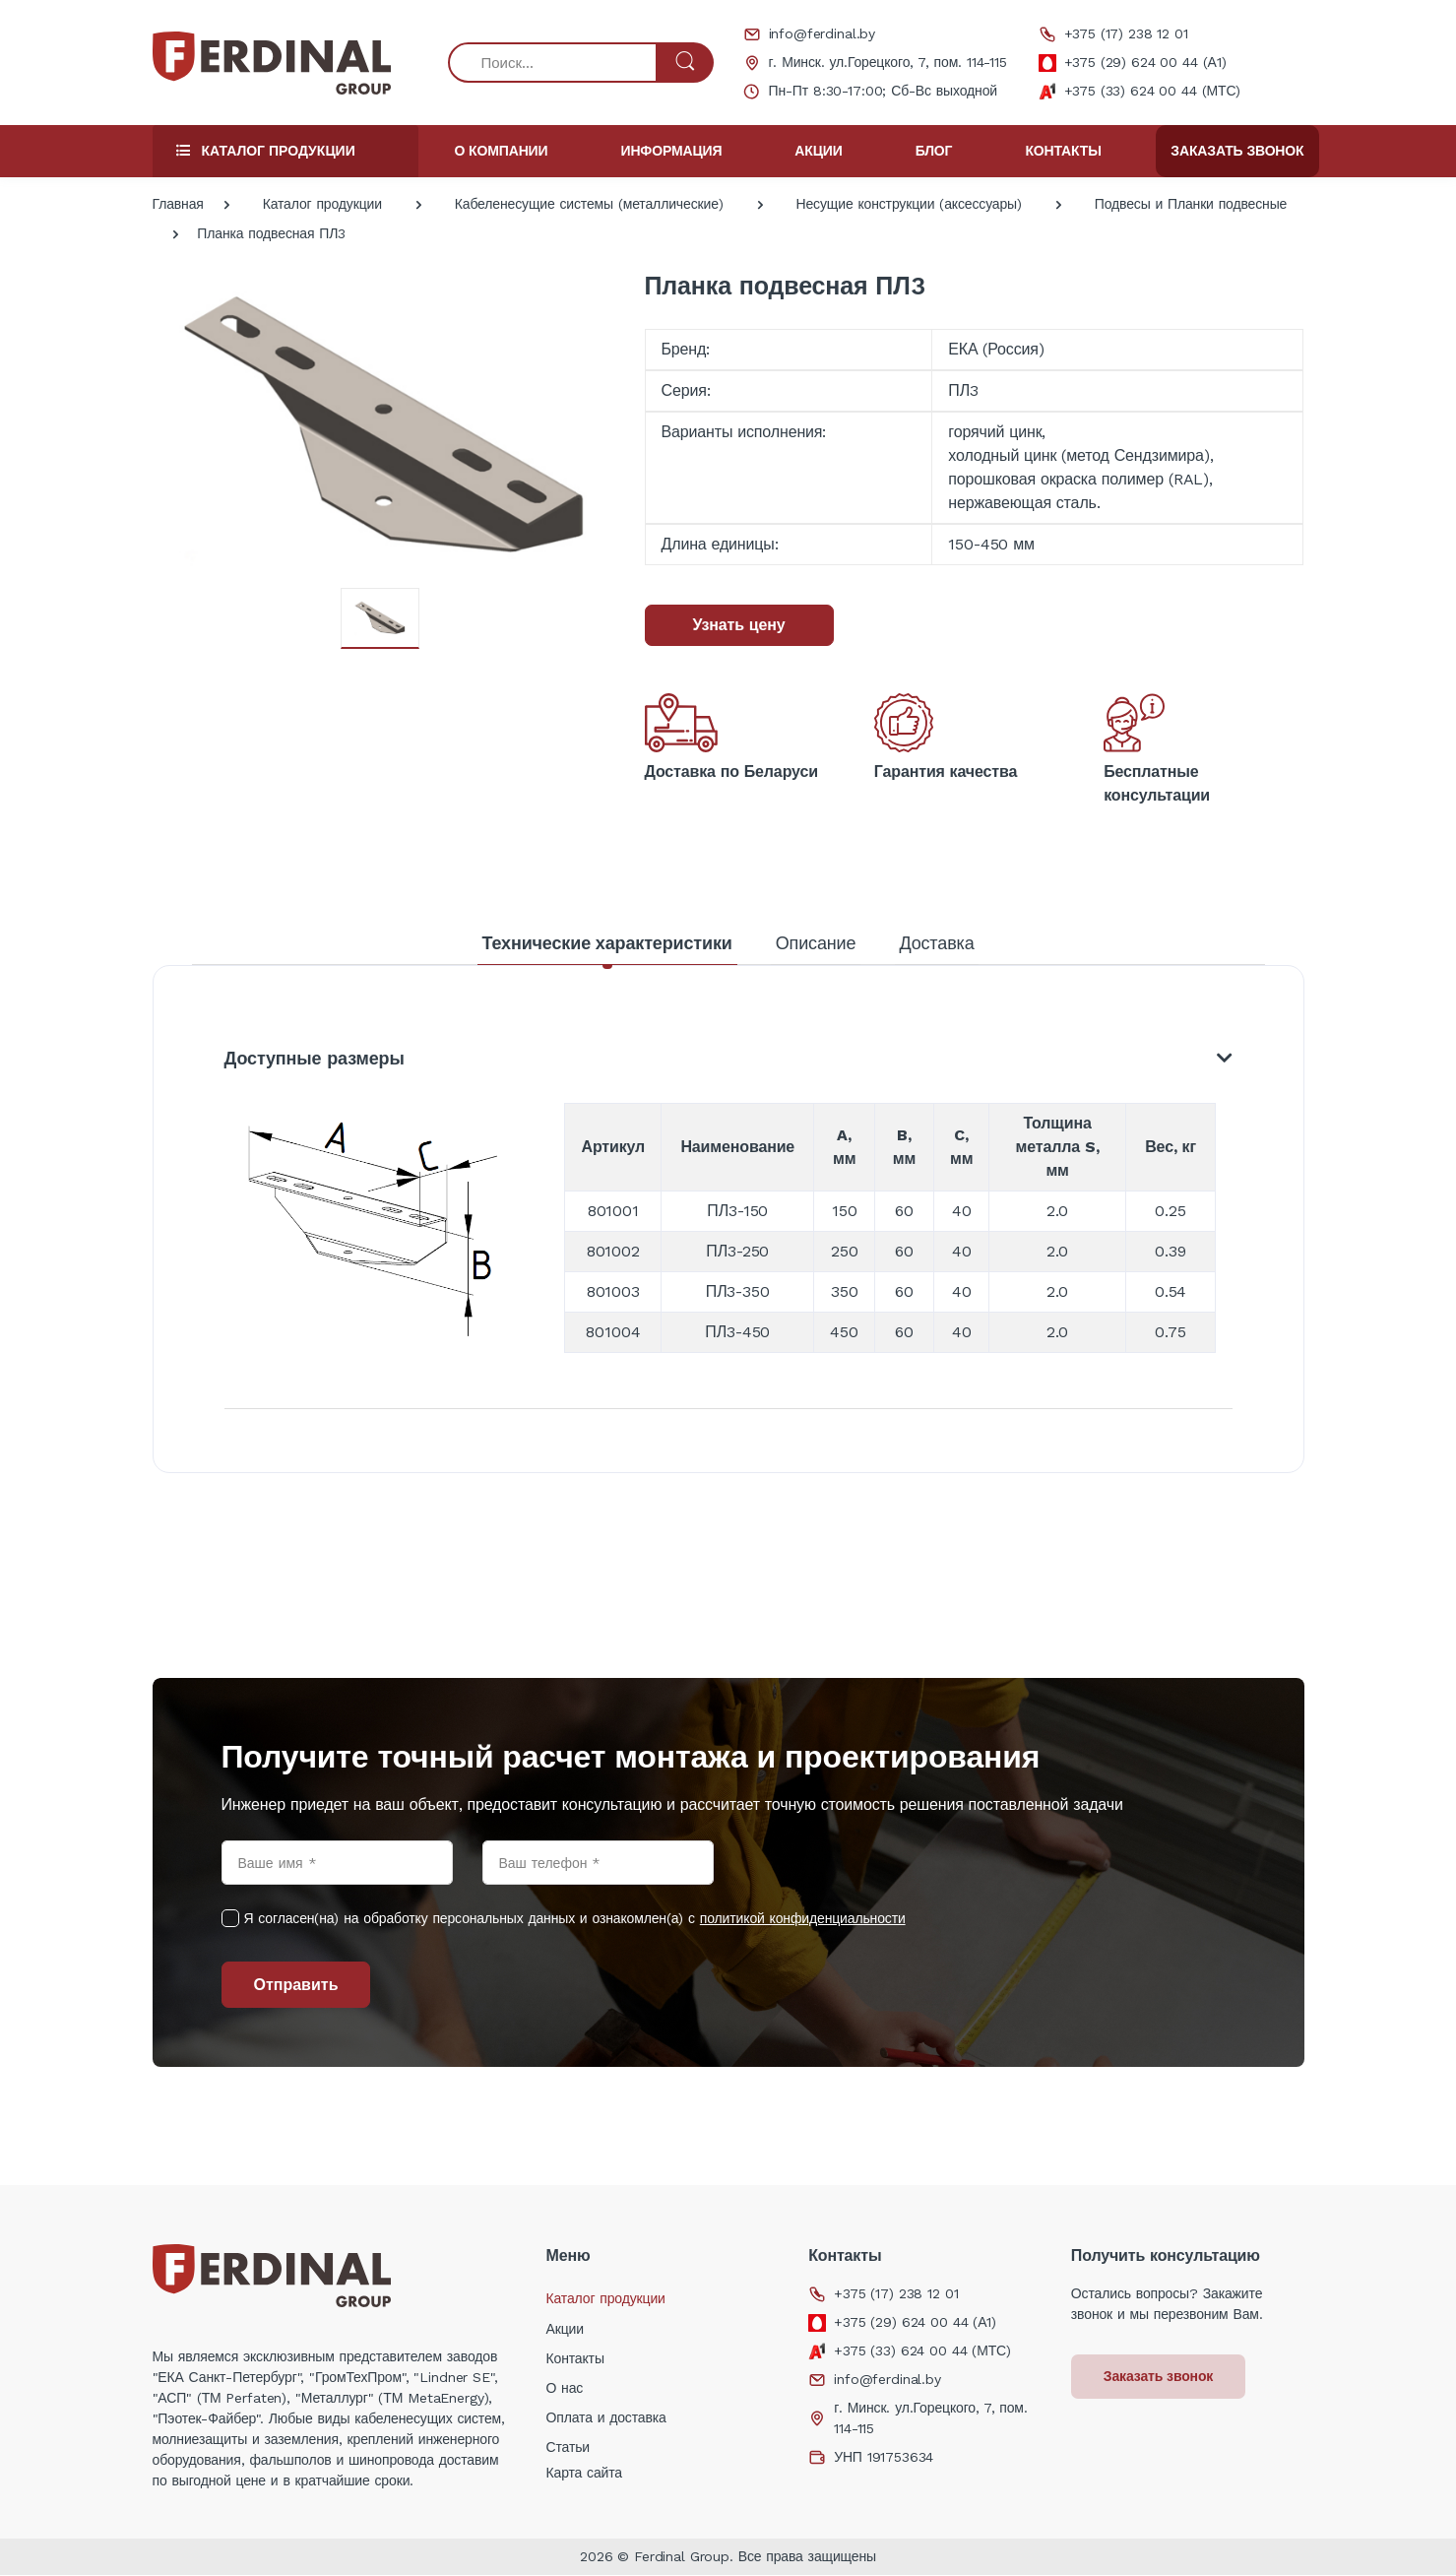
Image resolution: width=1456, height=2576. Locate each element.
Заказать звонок (1237, 151)
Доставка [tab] (936, 943)
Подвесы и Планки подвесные (1191, 204)
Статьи (567, 2448)
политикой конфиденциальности (803, 1919)
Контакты (1063, 151)
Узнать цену (739, 624)
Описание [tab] (816, 943)
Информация (671, 151)
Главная (178, 204)
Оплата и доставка (605, 2418)
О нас (564, 2389)
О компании (501, 151)
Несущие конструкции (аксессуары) (909, 204)
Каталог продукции (322, 204)
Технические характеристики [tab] (606, 943)
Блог (934, 151)
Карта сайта (583, 2473)
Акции (818, 151)
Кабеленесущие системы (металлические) (589, 204)
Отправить (296, 1985)
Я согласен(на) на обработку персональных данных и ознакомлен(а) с (575, 1919)
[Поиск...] (553, 62)
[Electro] (272, 63)
